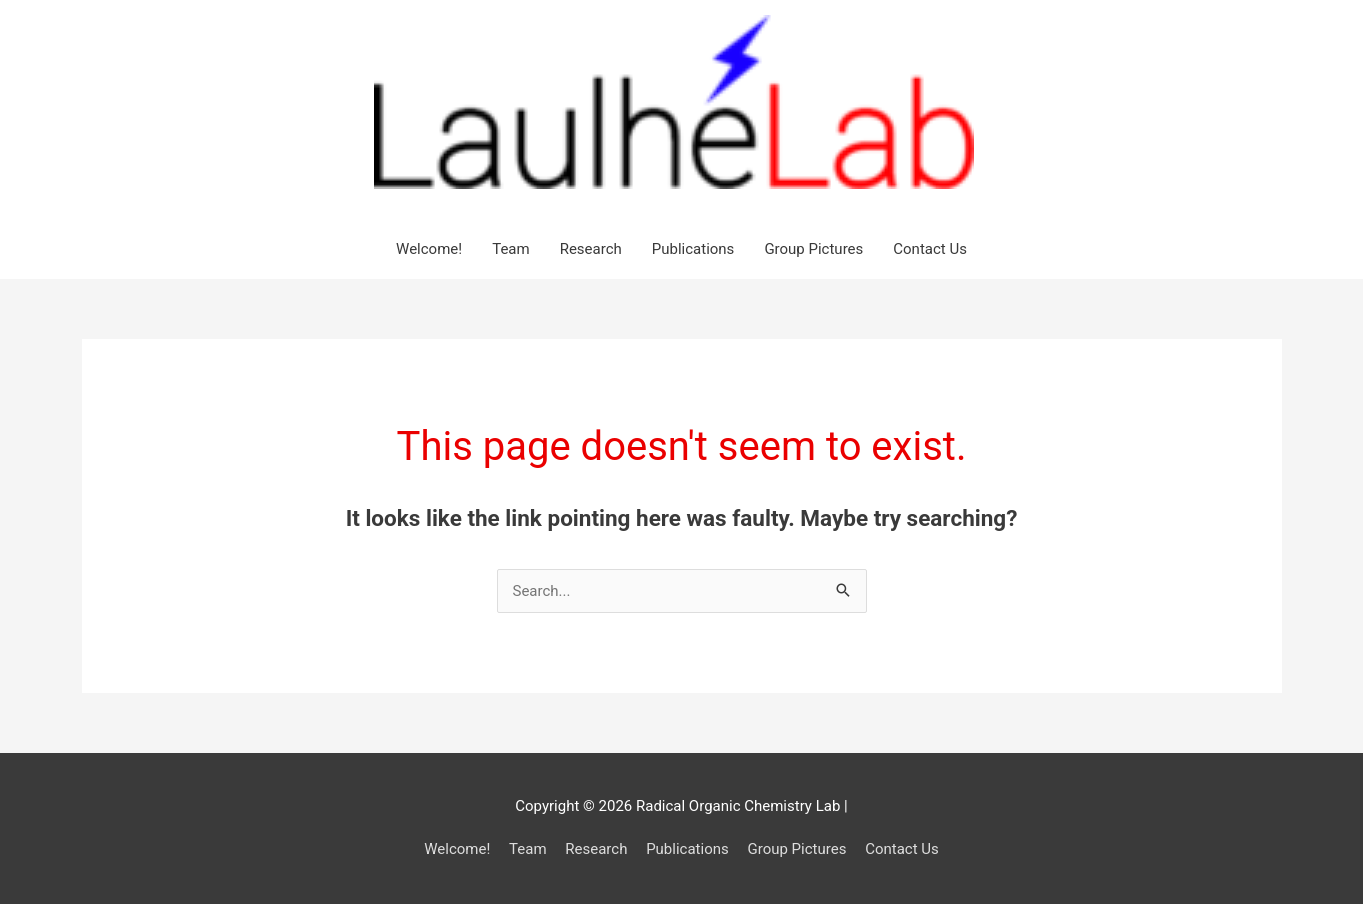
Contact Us (930, 249)
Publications (693, 249)
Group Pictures (813, 249)
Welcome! (429, 249)
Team (511, 249)
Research (591, 249)
